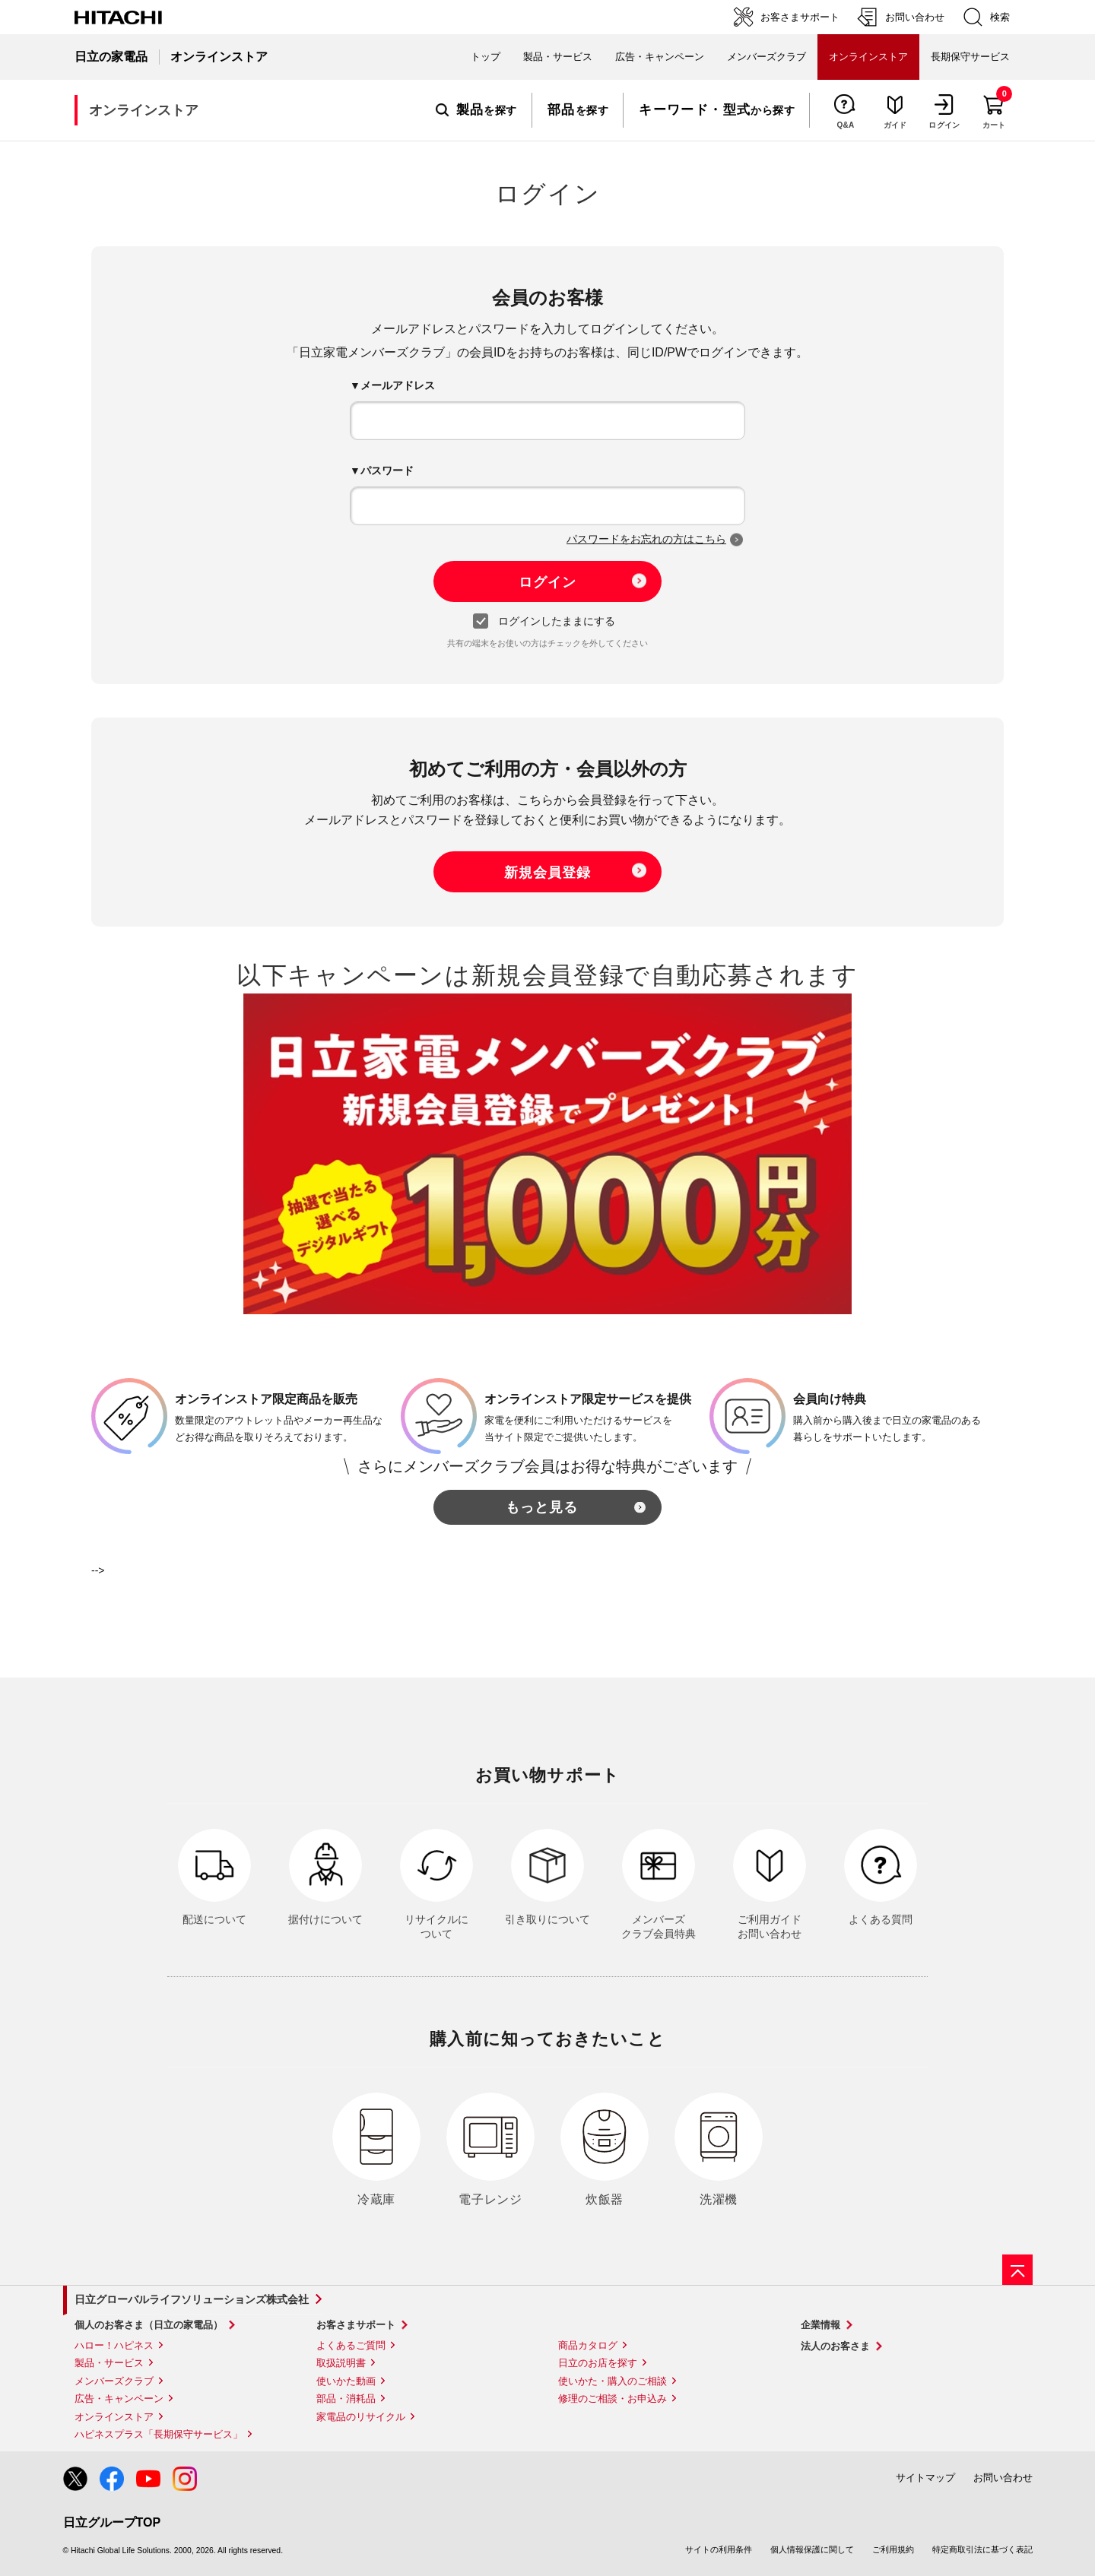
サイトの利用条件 (718, 2549)
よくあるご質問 (351, 2345)
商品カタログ (587, 2345)
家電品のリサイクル (360, 2416)
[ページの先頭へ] (1017, 2269)
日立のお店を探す (597, 2362)
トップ (485, 56)
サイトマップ (925, 2477)
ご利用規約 (893, 2549)
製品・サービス (109, 2362)
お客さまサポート (355, 2324)
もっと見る (542, 1507)
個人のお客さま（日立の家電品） (149, 2324)
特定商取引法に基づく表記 (982, 2549)
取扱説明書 (341, 2362)
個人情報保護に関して (812, 2549)
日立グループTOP (112, 2522)
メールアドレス (397, 385)
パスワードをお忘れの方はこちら (646, 539)
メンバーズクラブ (766, 56)
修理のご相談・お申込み (612, 2398)
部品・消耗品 (346, 2398)
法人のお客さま (835, 2346)
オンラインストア (114, 2416)
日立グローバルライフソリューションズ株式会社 (192, 2299)
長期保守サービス (970, 56)
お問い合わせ (1003, 2477)
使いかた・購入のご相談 (612, 2381)
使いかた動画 (346, 2381)
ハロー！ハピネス (114, 2345)
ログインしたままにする (548, 622)
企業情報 (820, 2324)
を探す (476, 110)
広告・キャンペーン (119, 2398)
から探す (717, 110)
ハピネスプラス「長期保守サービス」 (159, 2434)
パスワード (387, 470)
